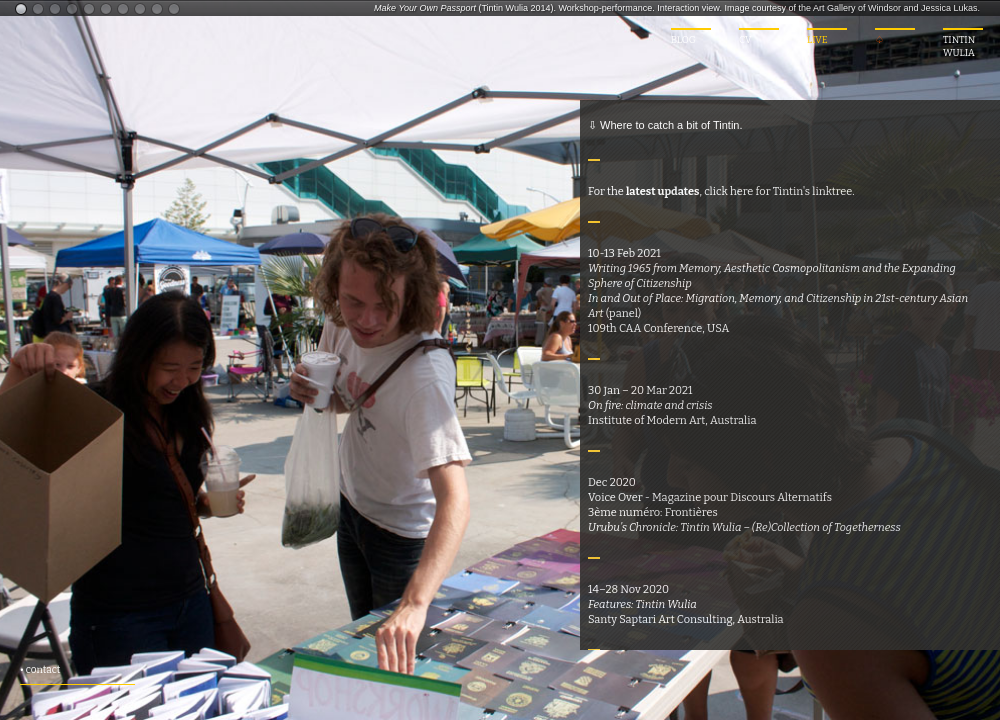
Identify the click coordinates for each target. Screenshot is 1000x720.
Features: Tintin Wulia (642, 604)
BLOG (683, 40)
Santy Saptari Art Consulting (660, 619)
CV (745, 40)
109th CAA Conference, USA (658, 328)
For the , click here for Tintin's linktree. (721, 191)
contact (43, 670)
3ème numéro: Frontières (653, 512)
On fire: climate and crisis (650, 405)
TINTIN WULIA (959, 46)
